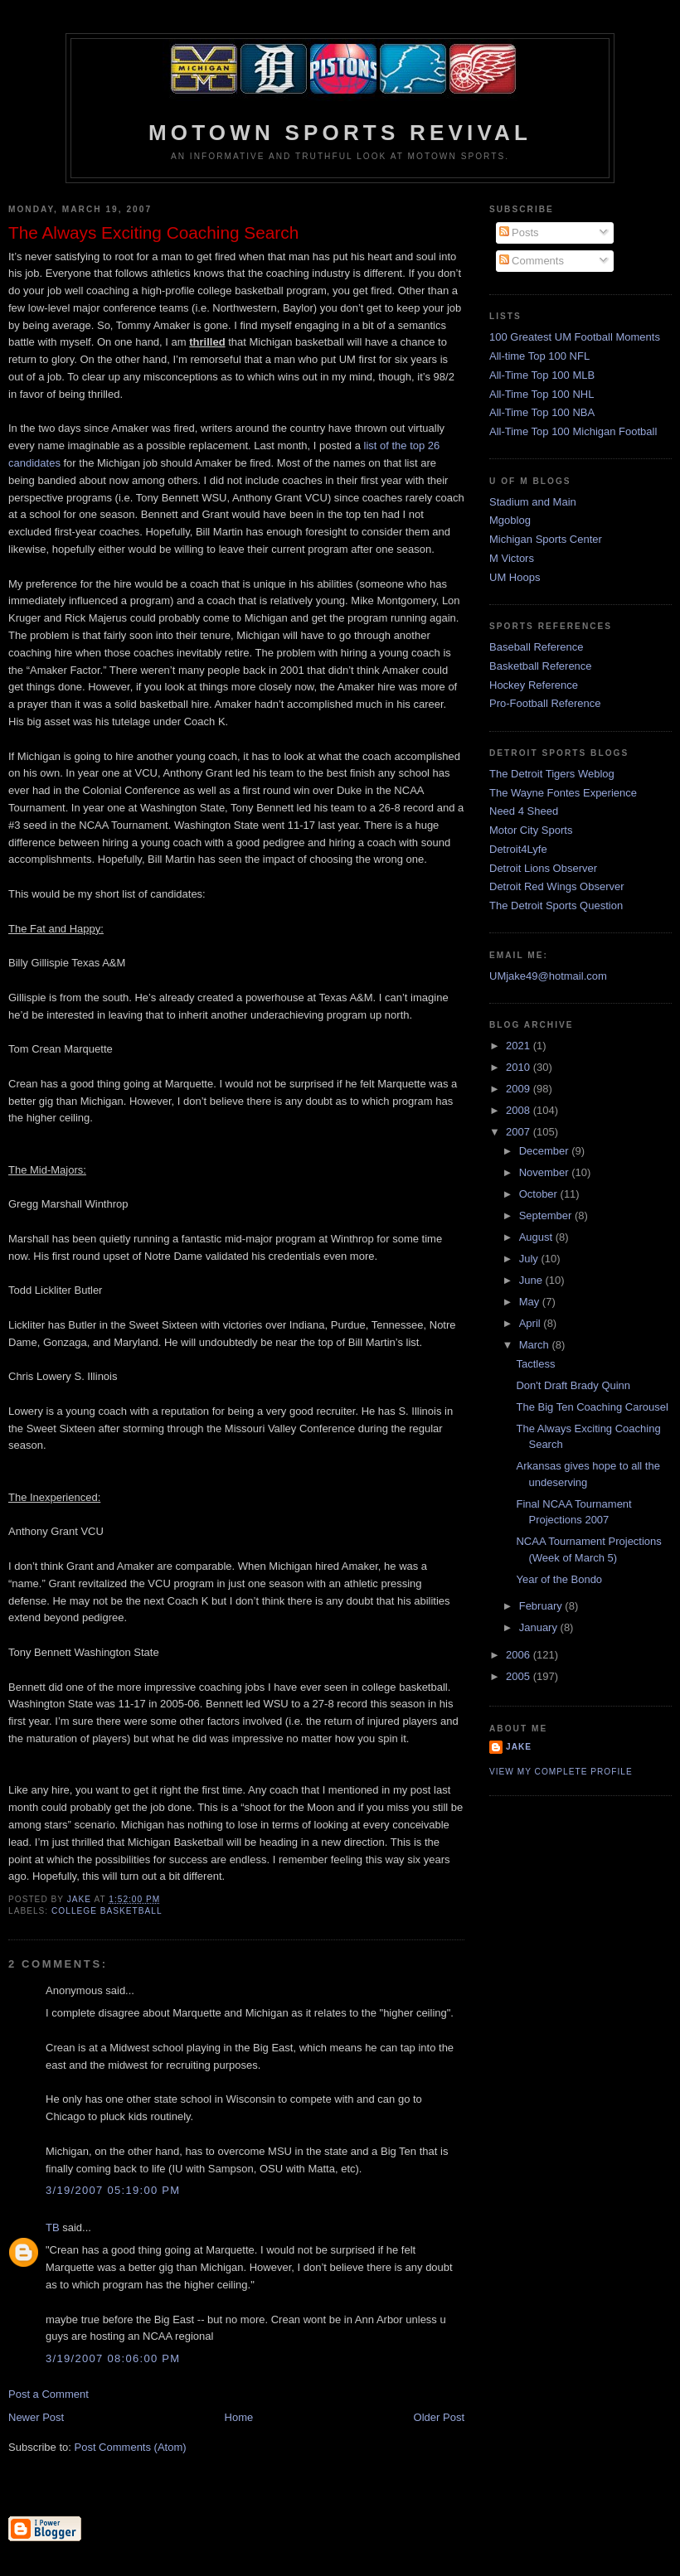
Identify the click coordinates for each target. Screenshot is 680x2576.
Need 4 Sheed (523, 811)
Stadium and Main (532, 502)
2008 (519, 1110)
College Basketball (107, 1910)
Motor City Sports (530, 830)
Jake (519, 1746)
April (531, 1323)
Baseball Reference (536, 647)
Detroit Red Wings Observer (556, 886)
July (530, 1258)
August (537, 1237)
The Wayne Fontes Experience (563, 793)
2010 (519, 1067)
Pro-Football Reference (544, 703)
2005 (519, 1676)
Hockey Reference (533, 685)
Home (239, 2417)
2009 (519, 1088)
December (545, 1151)
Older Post (439, 2417)
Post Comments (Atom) (131, 2447)
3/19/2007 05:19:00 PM (113, 2190)
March (535, 1345)
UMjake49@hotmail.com (548, 976)
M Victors (511, 558)
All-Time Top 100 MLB (542, 375)
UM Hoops (514, 577)
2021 (519, 1045)
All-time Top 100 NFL (539, 356)
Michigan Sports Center (545, 539)
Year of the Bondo (559, 1579)
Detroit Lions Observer (543, 868)
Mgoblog (510, 520)
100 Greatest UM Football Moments (574, 337)
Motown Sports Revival (340, 132)
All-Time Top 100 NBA (542, 412)
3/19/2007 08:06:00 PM (113, 2358)
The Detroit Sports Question (556, 905)
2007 (519, 1132)
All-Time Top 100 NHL (541, 394)
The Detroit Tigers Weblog (551, 773)
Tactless (535, 1364)
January (540, 1627)
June (532, 1280)
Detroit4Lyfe (518, 849)
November (545, 1172)
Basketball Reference (540, 666)
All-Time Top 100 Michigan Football (573, 431)
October (540, 1194)
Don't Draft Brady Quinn (573, 1385)
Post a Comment (48, 2394)
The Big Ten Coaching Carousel (592, 1407)
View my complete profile (561, 1771)
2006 (519, 1655)
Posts (519, 232)
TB (53, 2227)
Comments (531, 260)
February (542, 1606)
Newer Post (36, 2417)
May (530, 1301)
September (547, 1215)
